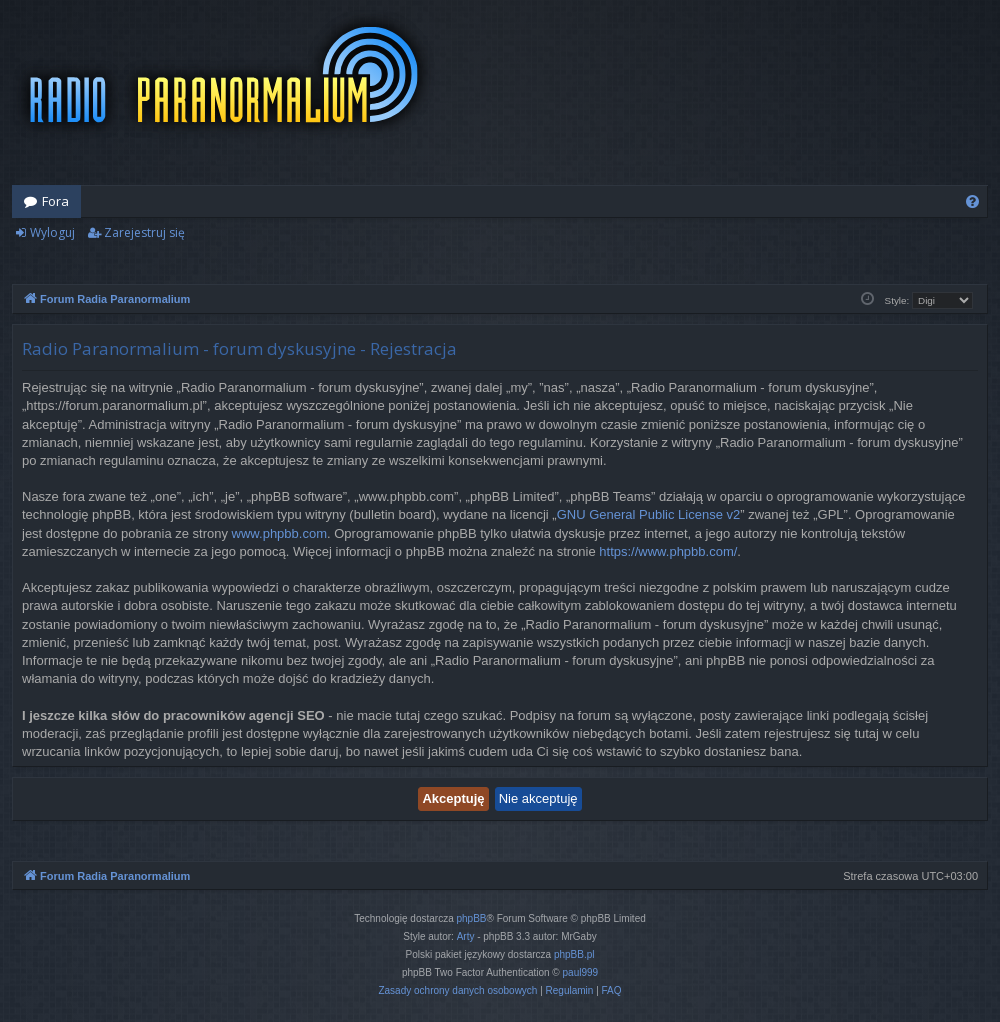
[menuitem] (972, 201)
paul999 (581, 972)
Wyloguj (52, 232)
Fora (55, 201)
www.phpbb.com (279, 533)
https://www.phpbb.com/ (668, 551)
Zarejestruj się (144, 232)
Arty (466, 936)
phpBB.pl (574, 954)
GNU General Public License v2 (649, 514)
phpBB (472, 918)
